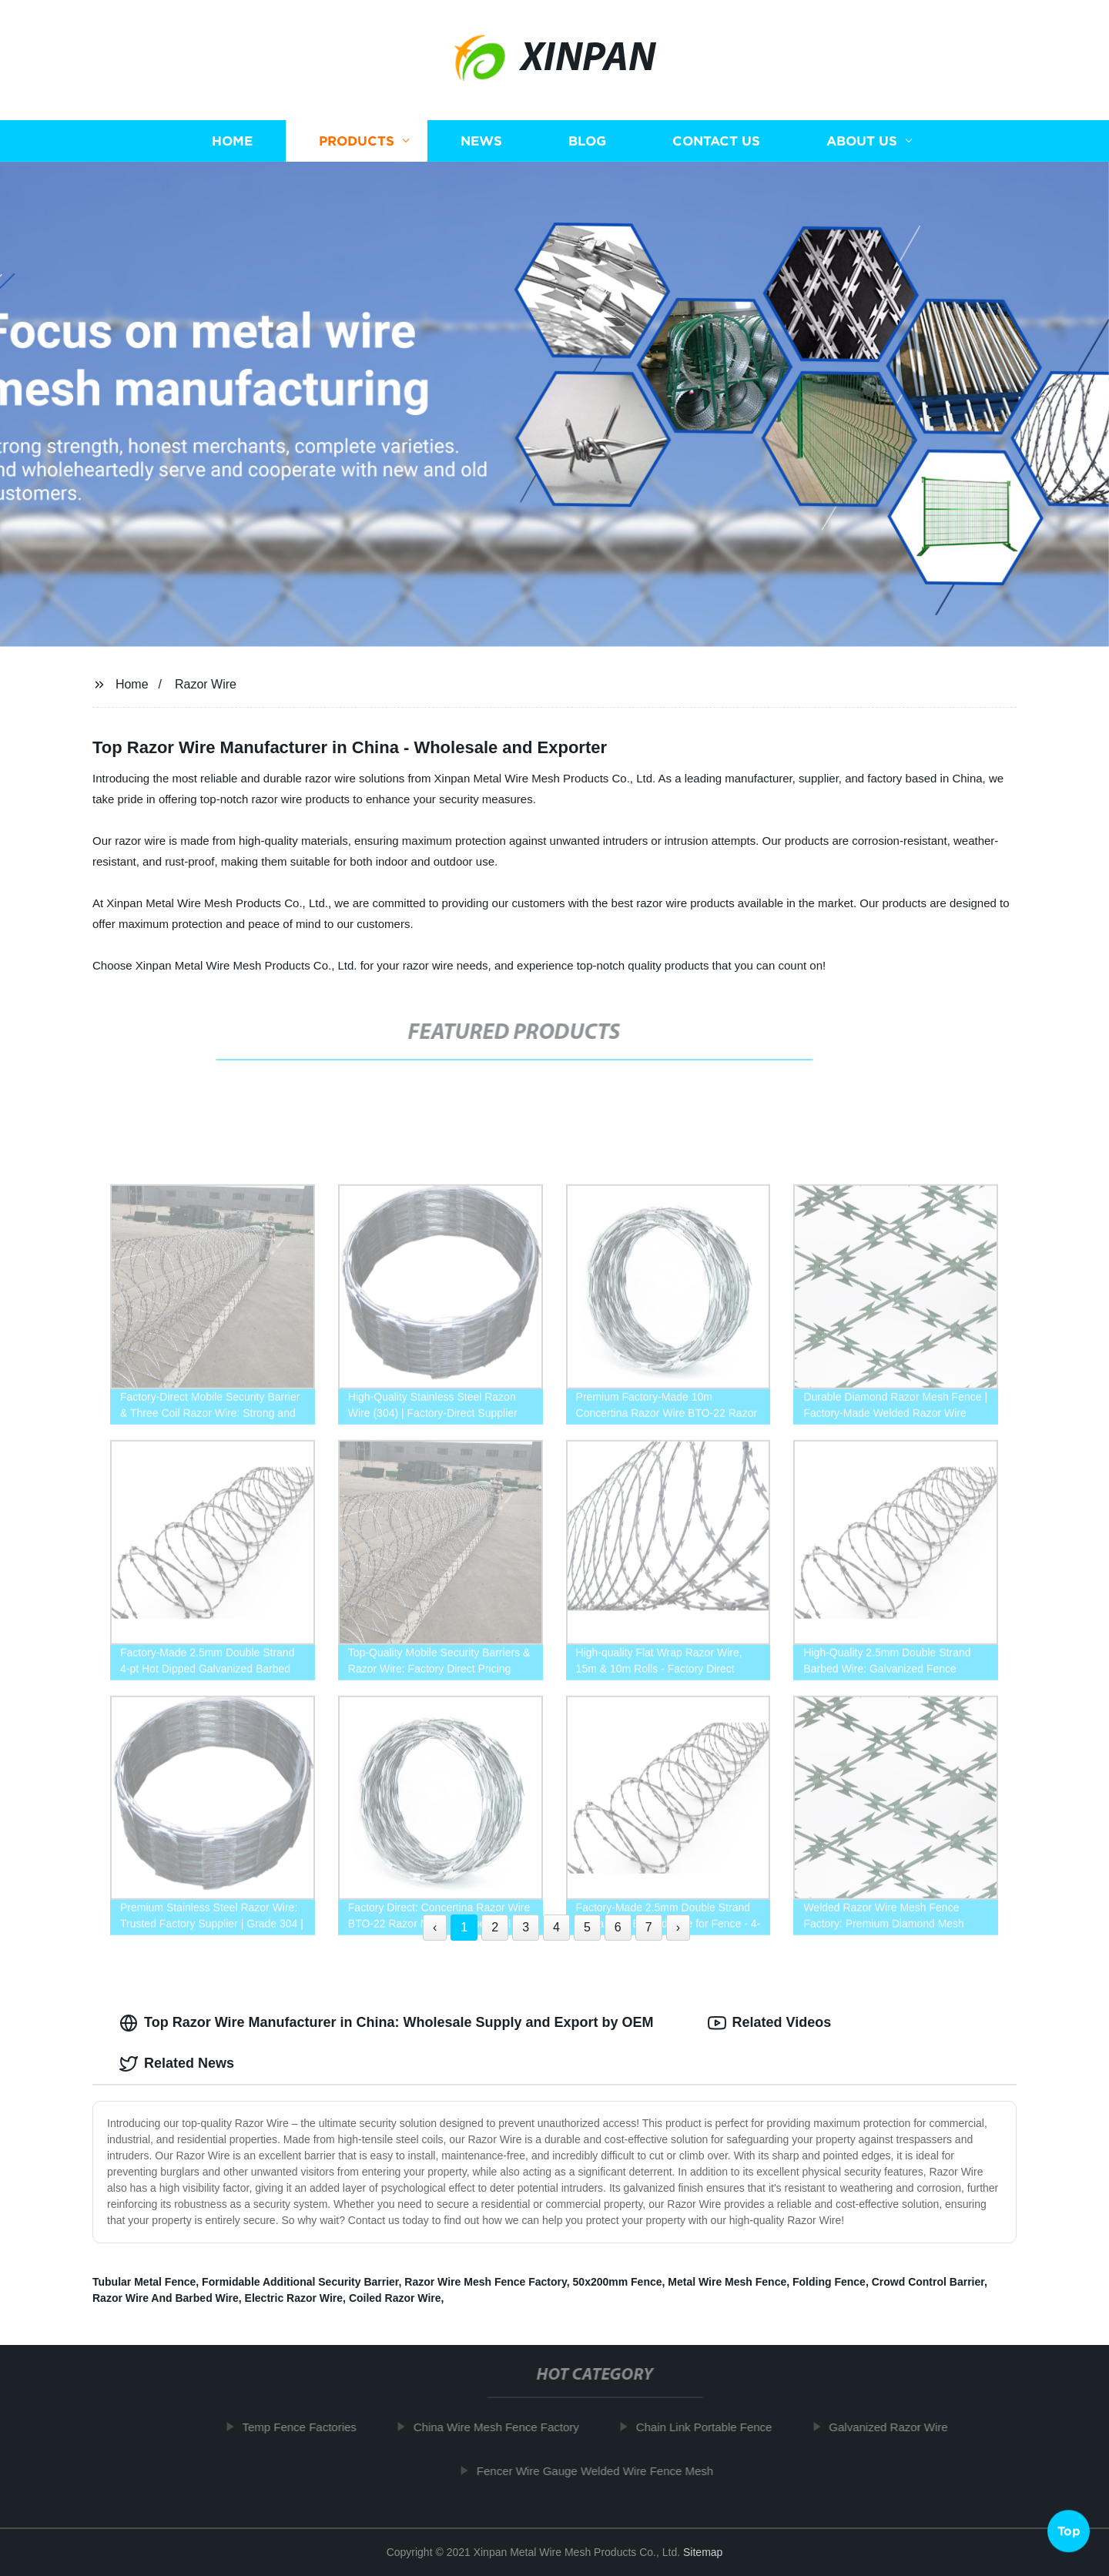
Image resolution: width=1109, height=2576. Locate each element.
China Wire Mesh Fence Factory (504, 2427)
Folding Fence (829, 2282)
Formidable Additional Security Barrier (300, 2282)
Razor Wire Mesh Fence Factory (485, 2282)
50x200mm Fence (617, 2282)
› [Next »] (678, 1927)
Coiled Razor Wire (395, 2298)
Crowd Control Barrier (928, 2282)
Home (232, 140)
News (481, 140)
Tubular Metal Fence (144, 2282)
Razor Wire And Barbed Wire (165, 2298)
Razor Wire (205, 684)
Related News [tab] (176, 2064)
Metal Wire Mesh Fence (727, 2282)
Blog (587, 140)
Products (356, 140)
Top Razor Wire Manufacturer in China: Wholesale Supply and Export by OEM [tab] (386, 2023)
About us (861, 140)
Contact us (716, 140)
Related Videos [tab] (770, 2023)
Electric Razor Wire (294, 2298)
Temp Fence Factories (307, 2427)
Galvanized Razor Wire (896, 2427)
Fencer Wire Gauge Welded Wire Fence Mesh (603, 2470)
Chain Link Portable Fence (712, 2427)
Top (1069, 2534)
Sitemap (702, 2552)
